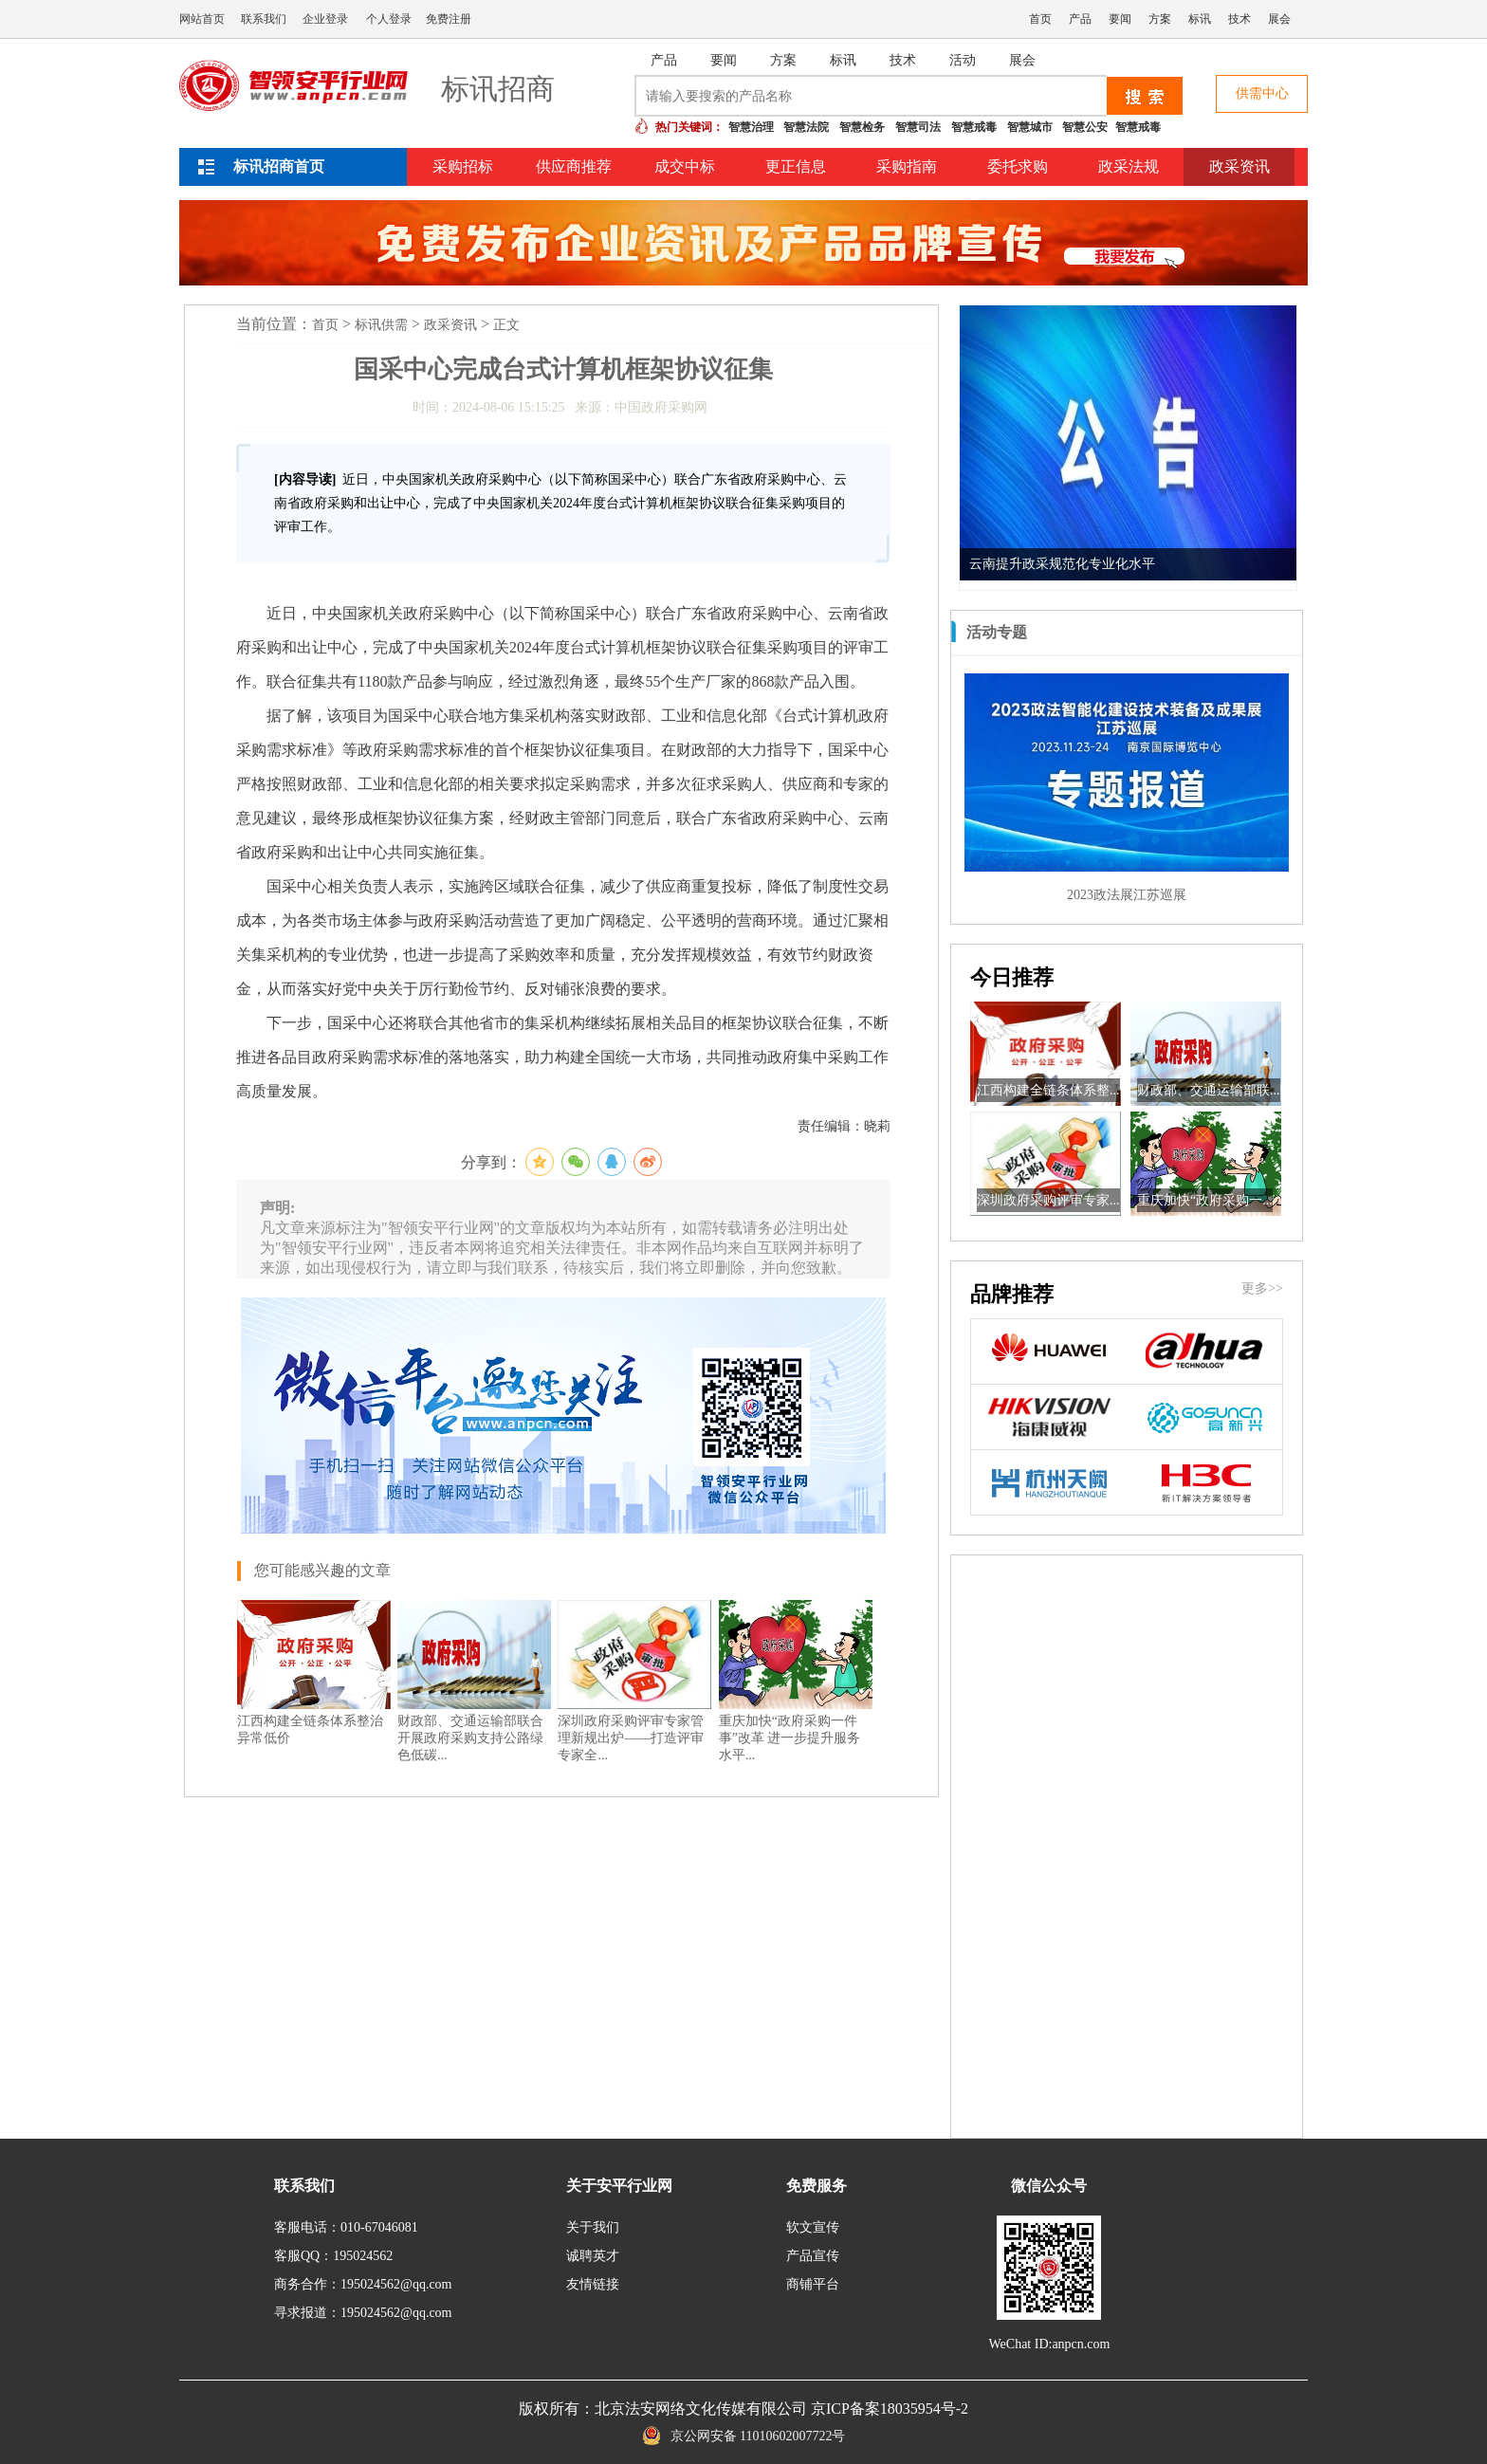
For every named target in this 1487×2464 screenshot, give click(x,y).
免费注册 (448, 19)
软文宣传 (812, 2227)
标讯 (1199, 19)
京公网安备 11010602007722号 (744, 2436)
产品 (1080, 19)
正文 (506, 325)
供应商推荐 (574, 166)
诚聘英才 (592, 2256)
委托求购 (1017, 166)
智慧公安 (1085, 127)
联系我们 (263, 19)
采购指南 (906, 166)
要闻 (1120, 19)
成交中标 (684, 166)
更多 (1272, 632)
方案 (1159, 19)
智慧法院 (806, 127)
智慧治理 (751, 127)
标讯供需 (381, 325)
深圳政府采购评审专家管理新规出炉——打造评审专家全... (631, 1738)
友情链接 (592, 2284)
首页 (1040, 19)
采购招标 (462, 166)
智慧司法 (918, 127)
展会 (1279, 19)
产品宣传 (812, 2256)
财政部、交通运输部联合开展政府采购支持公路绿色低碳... (470, 1738)
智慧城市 (1030, 127)
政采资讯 (1239, 166)
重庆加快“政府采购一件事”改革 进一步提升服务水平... (790, 1738)
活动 (962, 60)
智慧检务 (862, 127)
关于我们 (592, 2227)
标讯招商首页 (278, 166)
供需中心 (1262, 93)
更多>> (1262, 1288)
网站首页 (202, 19)
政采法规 (1128, 166)
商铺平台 (812, 2284)
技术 (1239, 19)
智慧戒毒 (974, 127)
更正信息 (795, 166)
